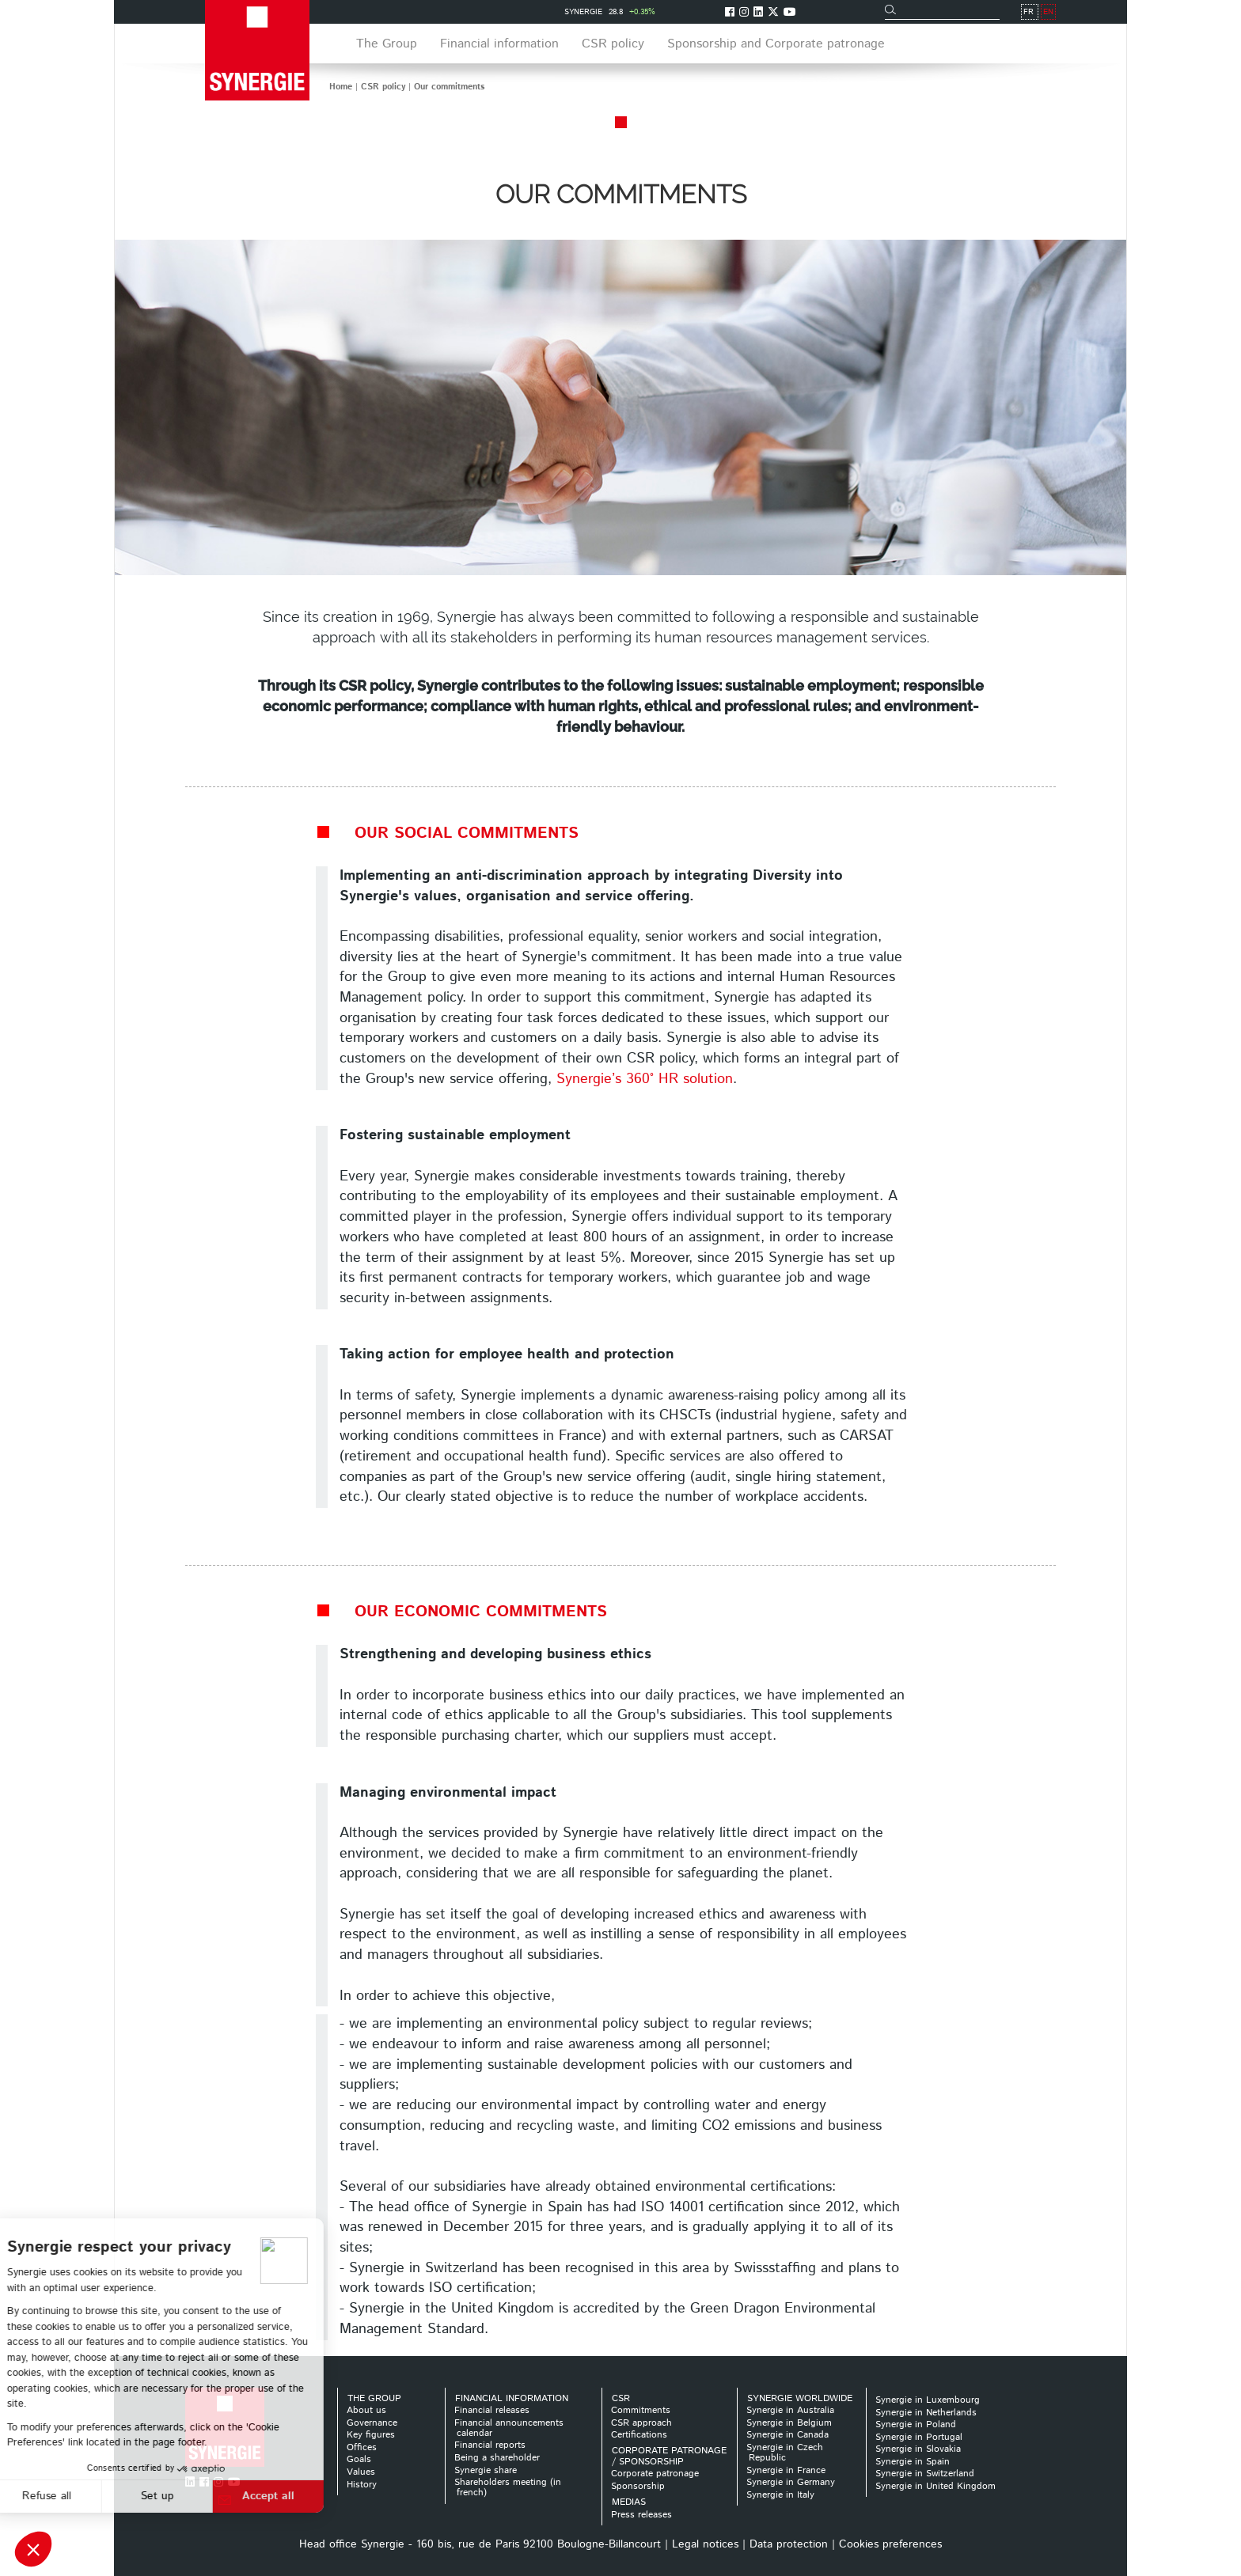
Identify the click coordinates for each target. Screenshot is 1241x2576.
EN (1048, 11)
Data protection (789, 2544)
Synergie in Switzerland (924, 2473)
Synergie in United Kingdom (935, 2486)
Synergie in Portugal (918, 2437)
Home (340, 87)
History (362, 2484)
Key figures (371, 2435)
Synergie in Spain (912, 2461)
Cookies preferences (890, 2544)
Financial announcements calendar (509, 2428)
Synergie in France (785, 2470)
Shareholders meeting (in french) (507, 2487)
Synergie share (485, 2470)
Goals (359, 2459)
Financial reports (490, 2445)
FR (1028, 11)
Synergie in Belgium (789, 2423)
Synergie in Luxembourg (927, 2400)
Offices (362, 2447)
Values (361, 2472)
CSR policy (383, 87)
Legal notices (705, 2544)
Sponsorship (638, 2486)
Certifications (639, 2435)
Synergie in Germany (790, 2482)
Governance (372, 2423)
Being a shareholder (497, 2457)
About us (366, 2410)
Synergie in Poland (915, 2424)
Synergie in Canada (787, 2435)
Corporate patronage (655, 2473)
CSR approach (641, 2423)
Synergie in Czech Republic (784, 2452)
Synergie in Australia (790, 2410)
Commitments (640, 2410)
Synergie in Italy (780, 2495)
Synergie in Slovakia (918, 2449)
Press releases (641, 2514)
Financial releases (491, 2410)
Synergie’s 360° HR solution (644, 1079)
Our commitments (449, 87)
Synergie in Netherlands (926, 2412)
